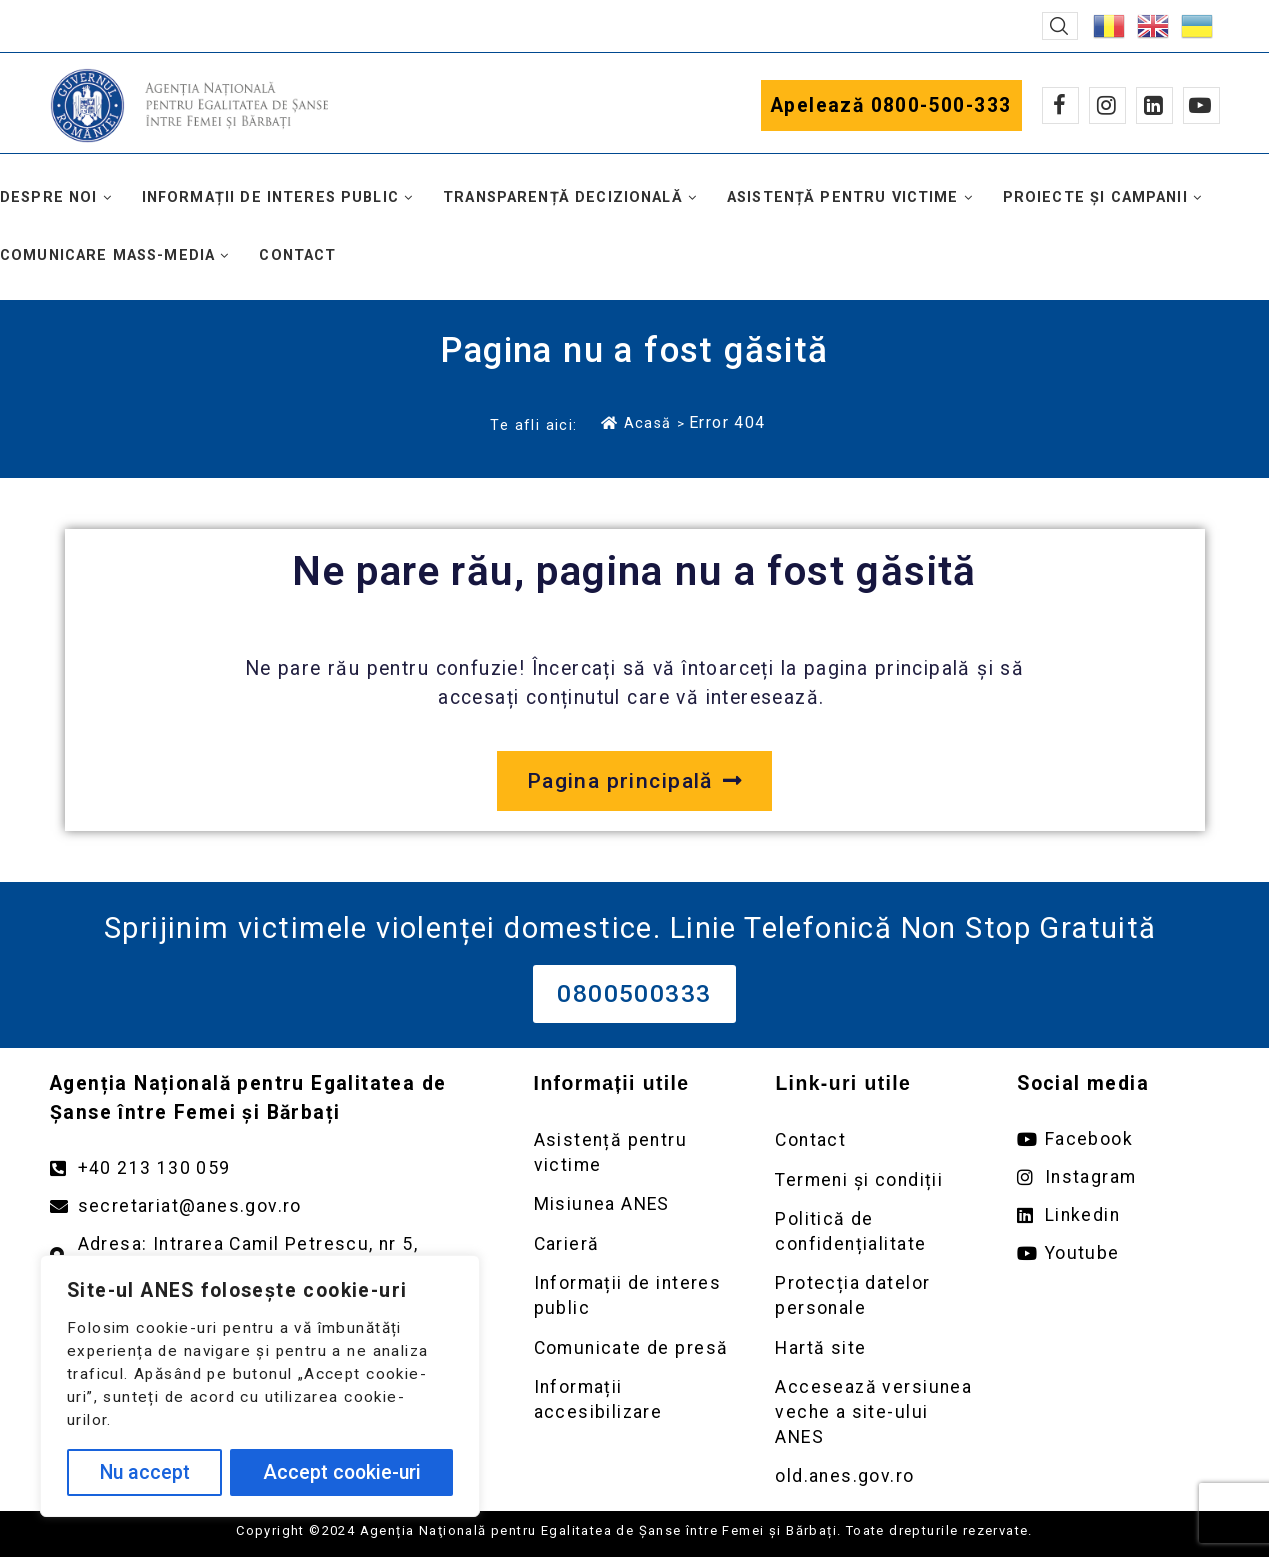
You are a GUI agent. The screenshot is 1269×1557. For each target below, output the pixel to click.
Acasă (636, 423)
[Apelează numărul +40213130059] (272, 1168)
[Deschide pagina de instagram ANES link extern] (1118, 1177)
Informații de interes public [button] (270, 197)
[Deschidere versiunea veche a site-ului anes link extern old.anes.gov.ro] (876, 1476)
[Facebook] (1060, 105)
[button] (1060, 26)
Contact (297, 255)
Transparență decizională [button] (563, 197)
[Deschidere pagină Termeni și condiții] (876, 1180)
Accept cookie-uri (342, 1472)
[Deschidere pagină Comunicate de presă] (635, 1348)
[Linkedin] (1154, 105)
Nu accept (145, 1472)
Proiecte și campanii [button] (1095, 197)
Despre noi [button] (49, 197)
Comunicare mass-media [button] (107, 255)
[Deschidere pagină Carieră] (635, 1244)
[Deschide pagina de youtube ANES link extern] (1118, 1253)
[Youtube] (1201, 105)
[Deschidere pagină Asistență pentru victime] (635, 1152)
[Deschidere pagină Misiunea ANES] (635, 1204)
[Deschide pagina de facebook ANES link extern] (1118, 1139)
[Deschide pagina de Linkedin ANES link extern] (1118, 1215)
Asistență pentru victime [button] (843, 197)
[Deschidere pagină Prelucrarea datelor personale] (876, 1295)
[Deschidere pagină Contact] (876, 1140)
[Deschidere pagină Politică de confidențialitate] (876, 1231)
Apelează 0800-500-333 (891, 105)
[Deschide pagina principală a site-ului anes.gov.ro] (634, 781)
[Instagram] (1107, 105)
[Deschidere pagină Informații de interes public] (635, 1295)
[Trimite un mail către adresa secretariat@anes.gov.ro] (272, 1206)
